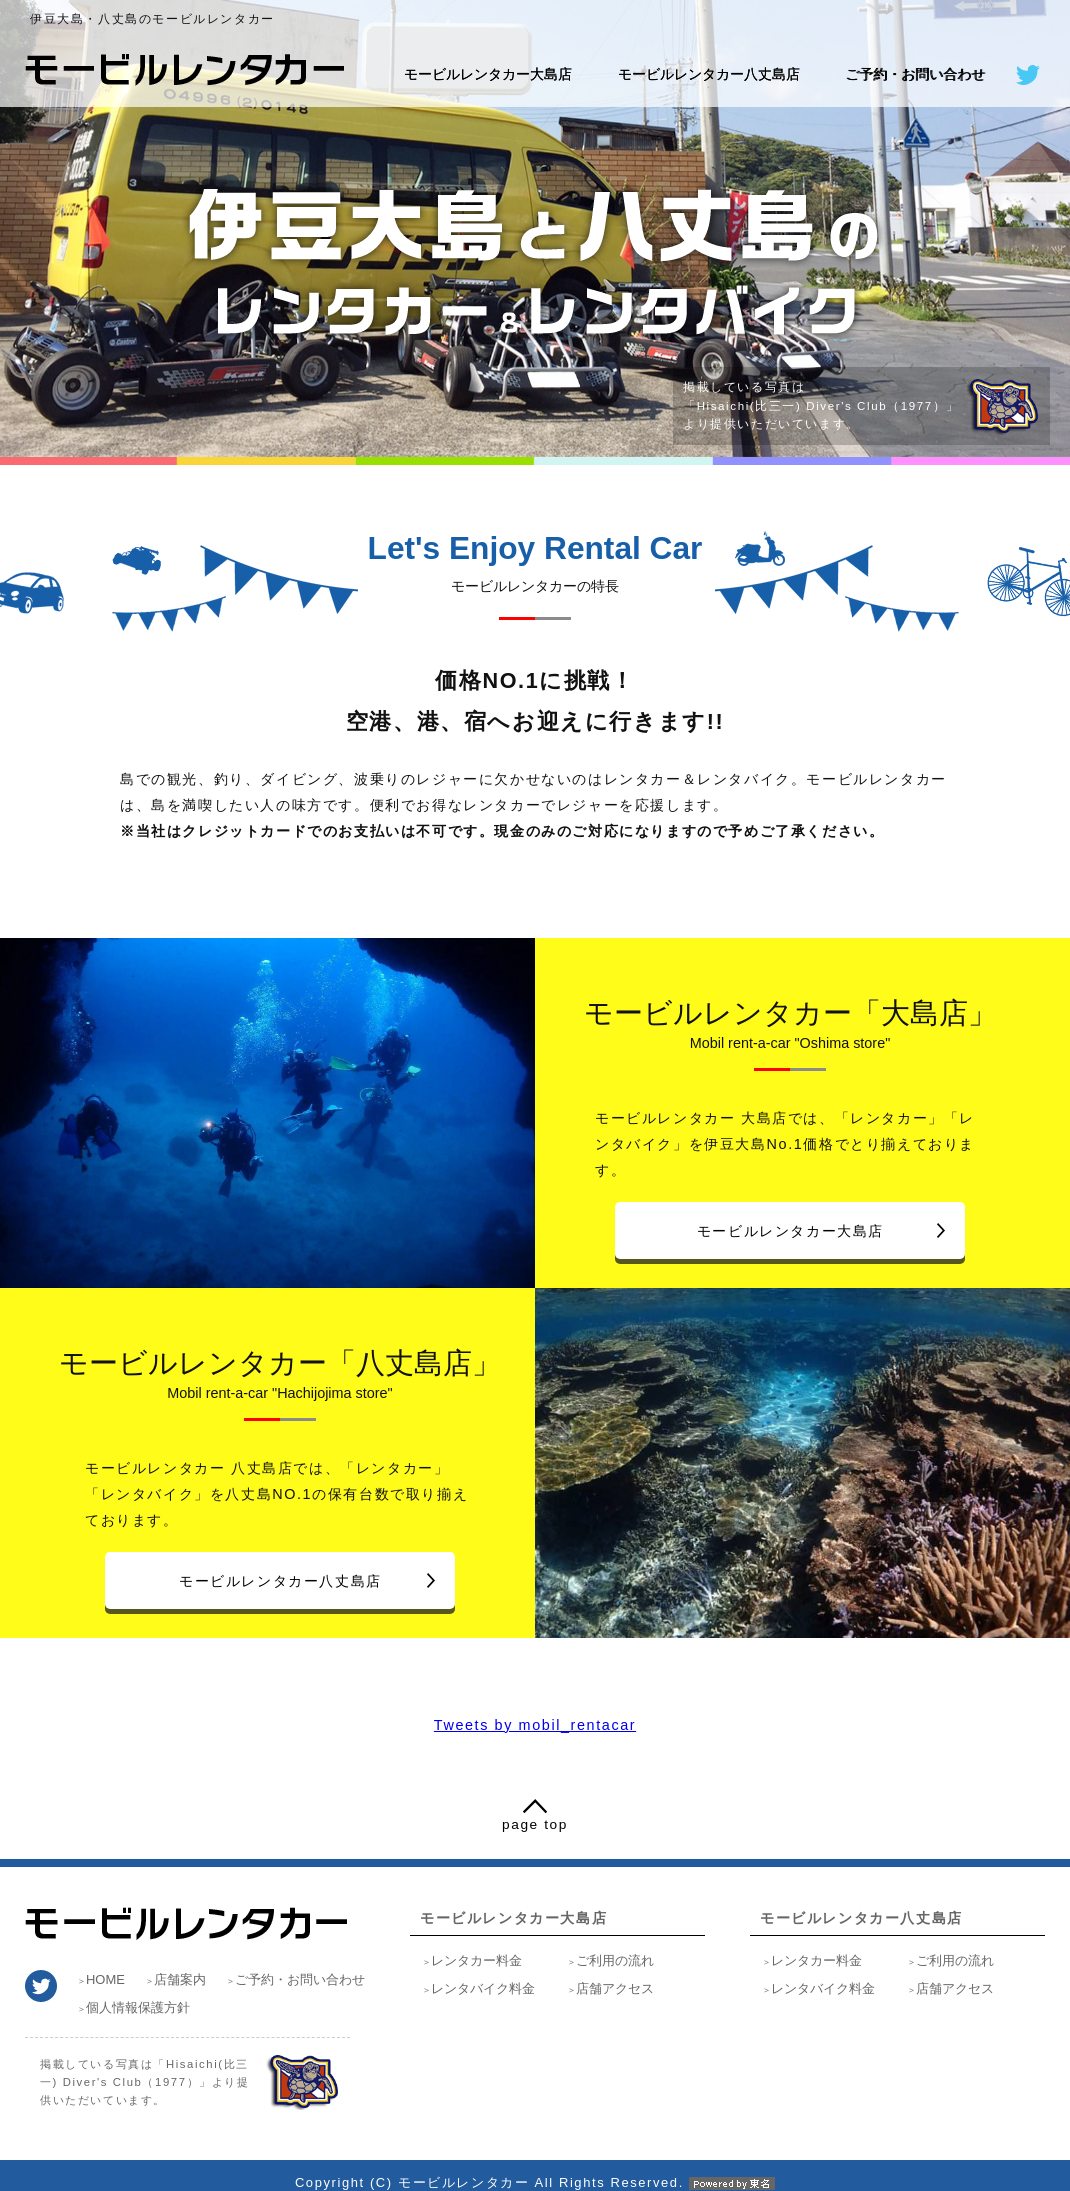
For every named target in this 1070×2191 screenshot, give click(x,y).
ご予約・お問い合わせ (915, 74)
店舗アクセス (615, 1988)
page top (535, 1824)
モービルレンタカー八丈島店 (709, 74)
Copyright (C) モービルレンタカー (535, 2182)
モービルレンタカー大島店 (488, 74)
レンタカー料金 (476, 1960)
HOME (105, 1979)
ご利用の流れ (615, 1960)
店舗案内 (180, 1979)
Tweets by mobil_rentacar (535, 1725)
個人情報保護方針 (138, 2007)
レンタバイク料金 (483, 1988)
